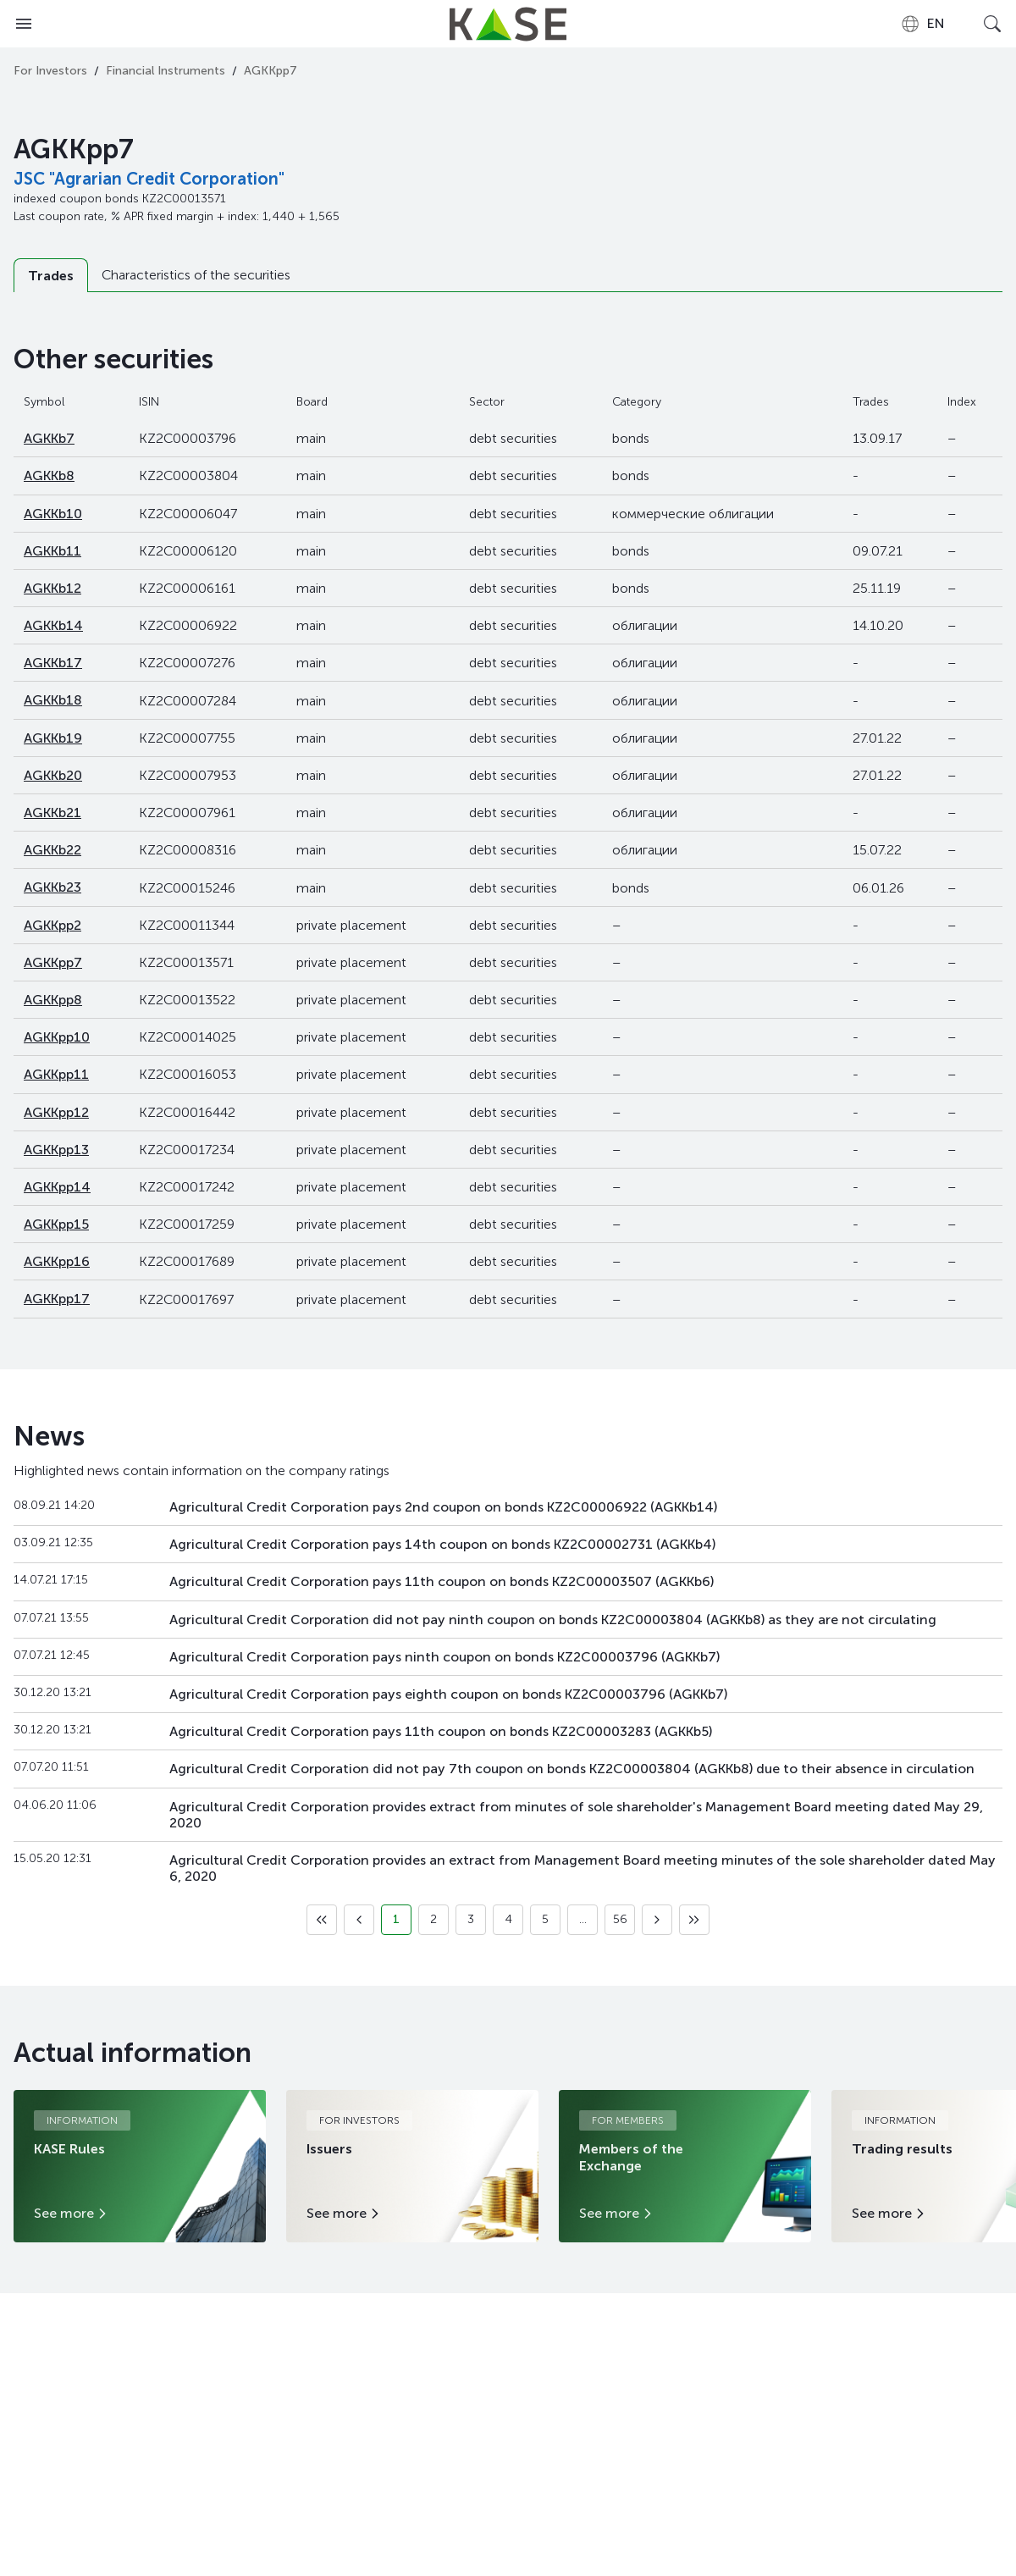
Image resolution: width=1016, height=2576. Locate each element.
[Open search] (992, 24)
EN (922, 24)
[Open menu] (24, 24)
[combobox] (922, 24)
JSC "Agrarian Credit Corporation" (149, 179)
